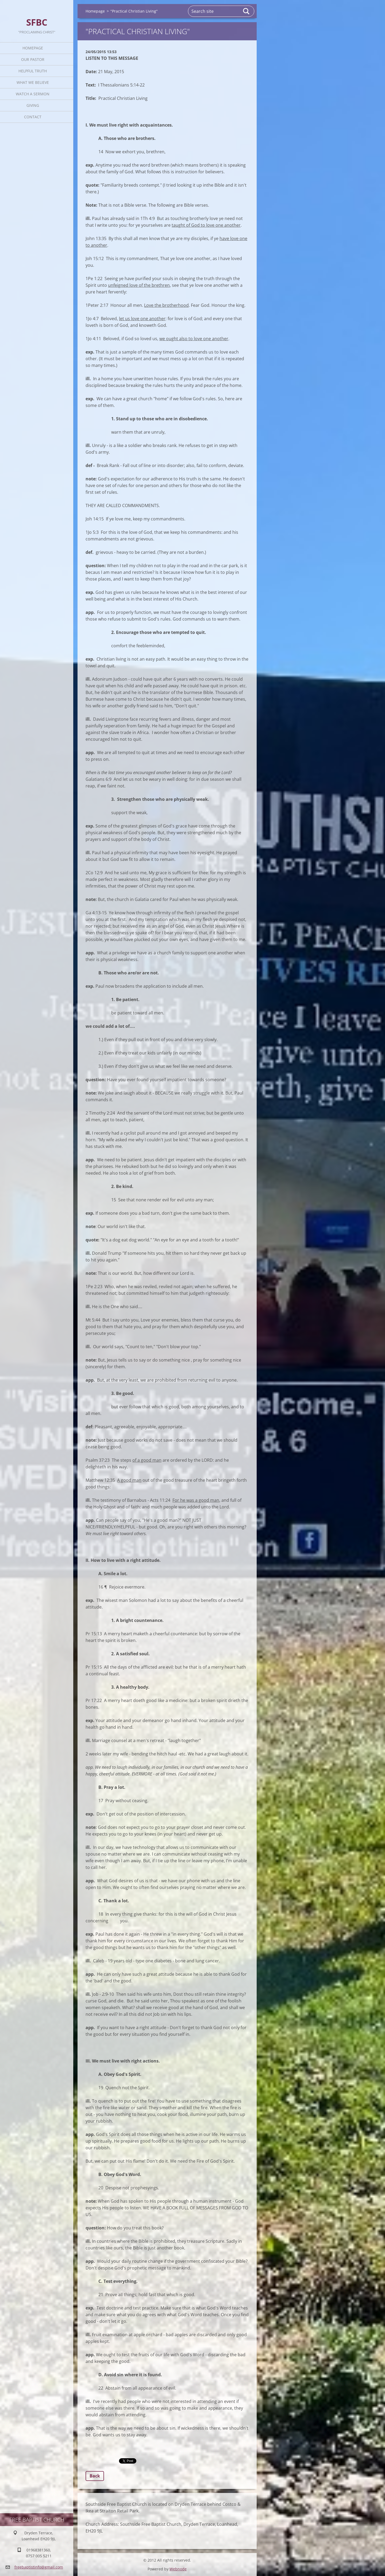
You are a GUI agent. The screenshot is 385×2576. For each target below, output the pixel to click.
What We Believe (33, 82)
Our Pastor (32, 59)
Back (95, 2476)
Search (246, 11)
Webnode (178, 2568)
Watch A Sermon (32, 93)
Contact (32, 116)
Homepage (32, 47)
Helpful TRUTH (32, 70)
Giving (32, 105)
